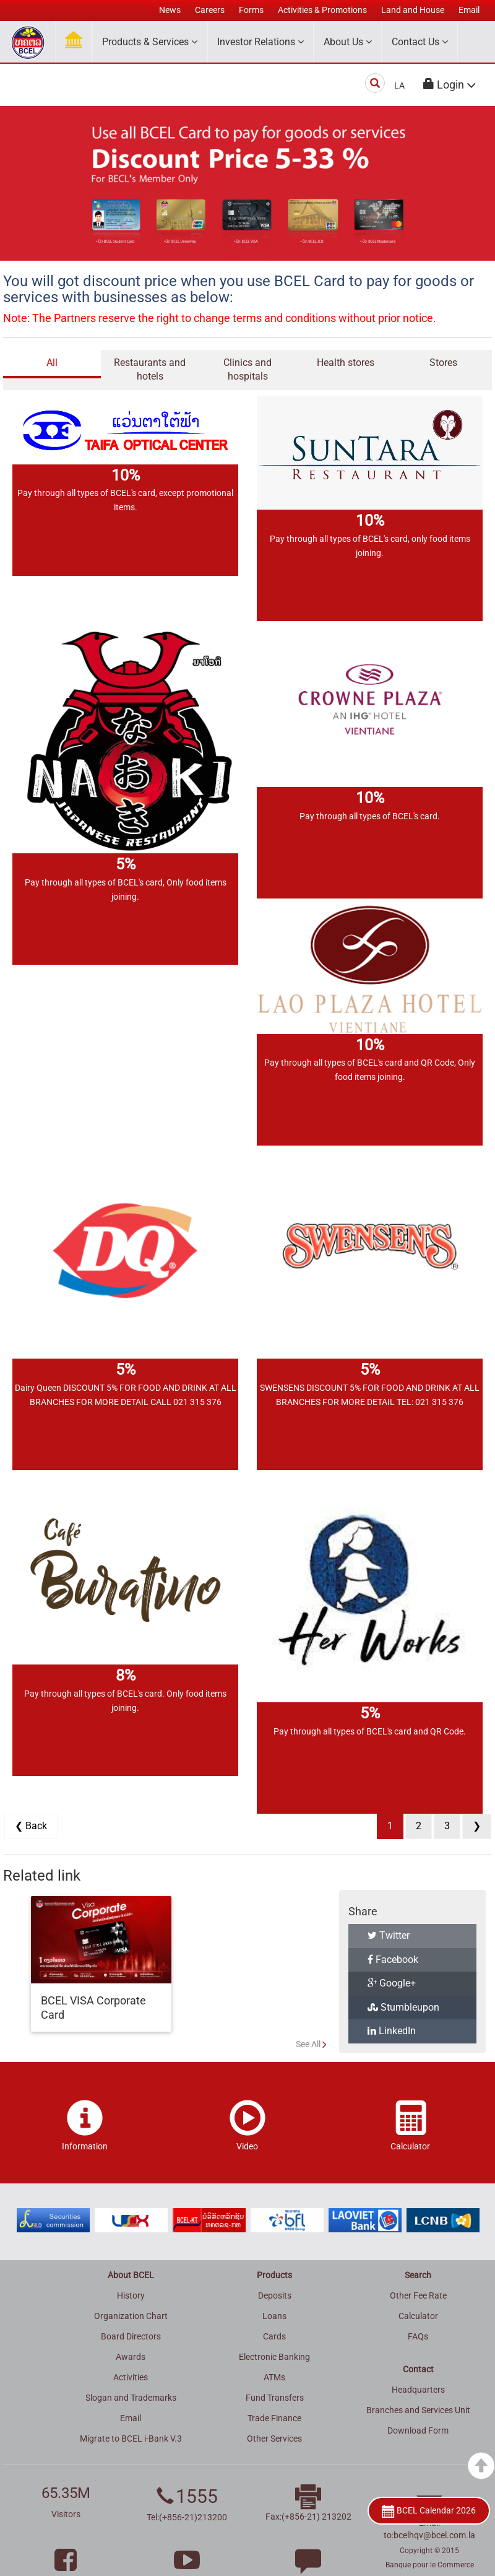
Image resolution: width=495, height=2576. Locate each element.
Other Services (274, 2438)
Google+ (392, 1983)
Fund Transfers (275, 2398)
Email (130, 2418)
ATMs (274, 2377)
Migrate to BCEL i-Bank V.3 (131, 2438)
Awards (130, 2357)
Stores (443, 362)
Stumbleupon (403, 2007)
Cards (274, 2336)
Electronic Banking (274, 2357)
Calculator (418, 2316)
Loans (274, 2316)
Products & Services (149, 42)
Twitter (389, 1935)
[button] (450, 84)
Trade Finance (274, 2418)
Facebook (393, 1959)
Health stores (345, 362)
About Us (348, 42)
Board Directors (131, 2336)
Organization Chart (131, 2316)
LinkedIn (392, 2031)
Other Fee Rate (418, 2295)
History (131, 2295)
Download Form (418, 2430)
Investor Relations (260, 42)
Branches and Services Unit (418, 2410)
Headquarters (418, 2390)
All (52, 362)
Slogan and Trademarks (130, 2398)
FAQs (418, 2336)
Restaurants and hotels (150, 370)
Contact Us (420, 42)
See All (308, 2044)
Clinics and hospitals (247, 370)
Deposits (274, 2295)
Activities (130, 2377)
